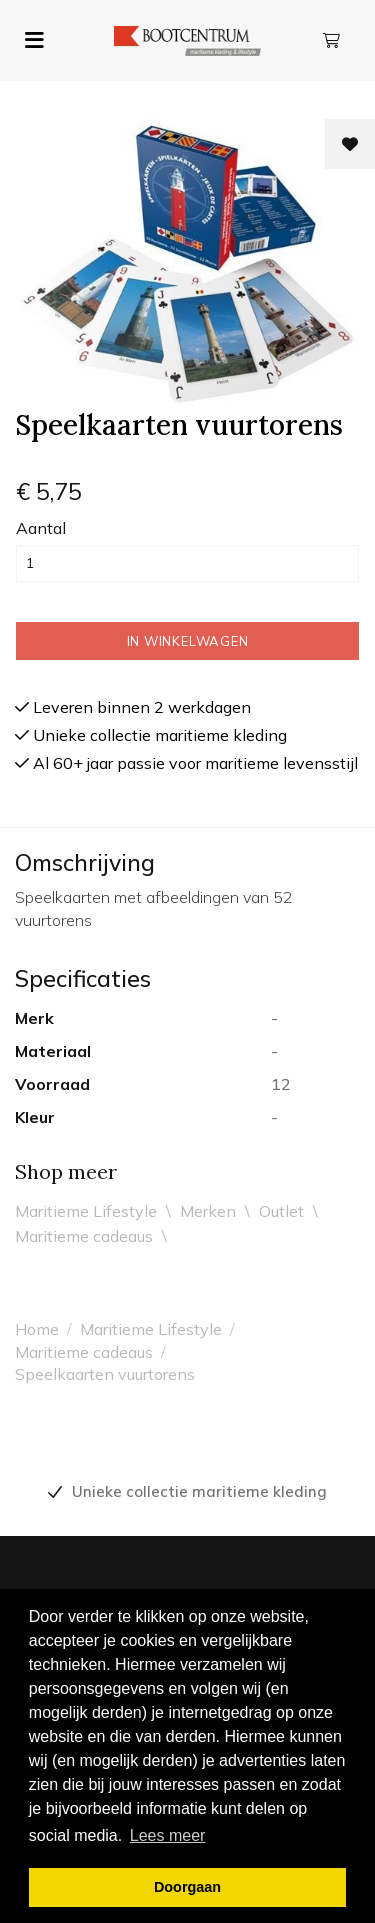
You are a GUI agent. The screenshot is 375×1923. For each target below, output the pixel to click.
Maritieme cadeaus (84, 1236)
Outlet (281, 1211)
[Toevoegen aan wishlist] (350, 144)
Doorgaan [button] (187, 1887)
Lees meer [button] (168, 1835)
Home (37, 1329)
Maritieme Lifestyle (86, 1211)
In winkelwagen (188, 641)
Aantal (41, 528)
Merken (208, 1211)
